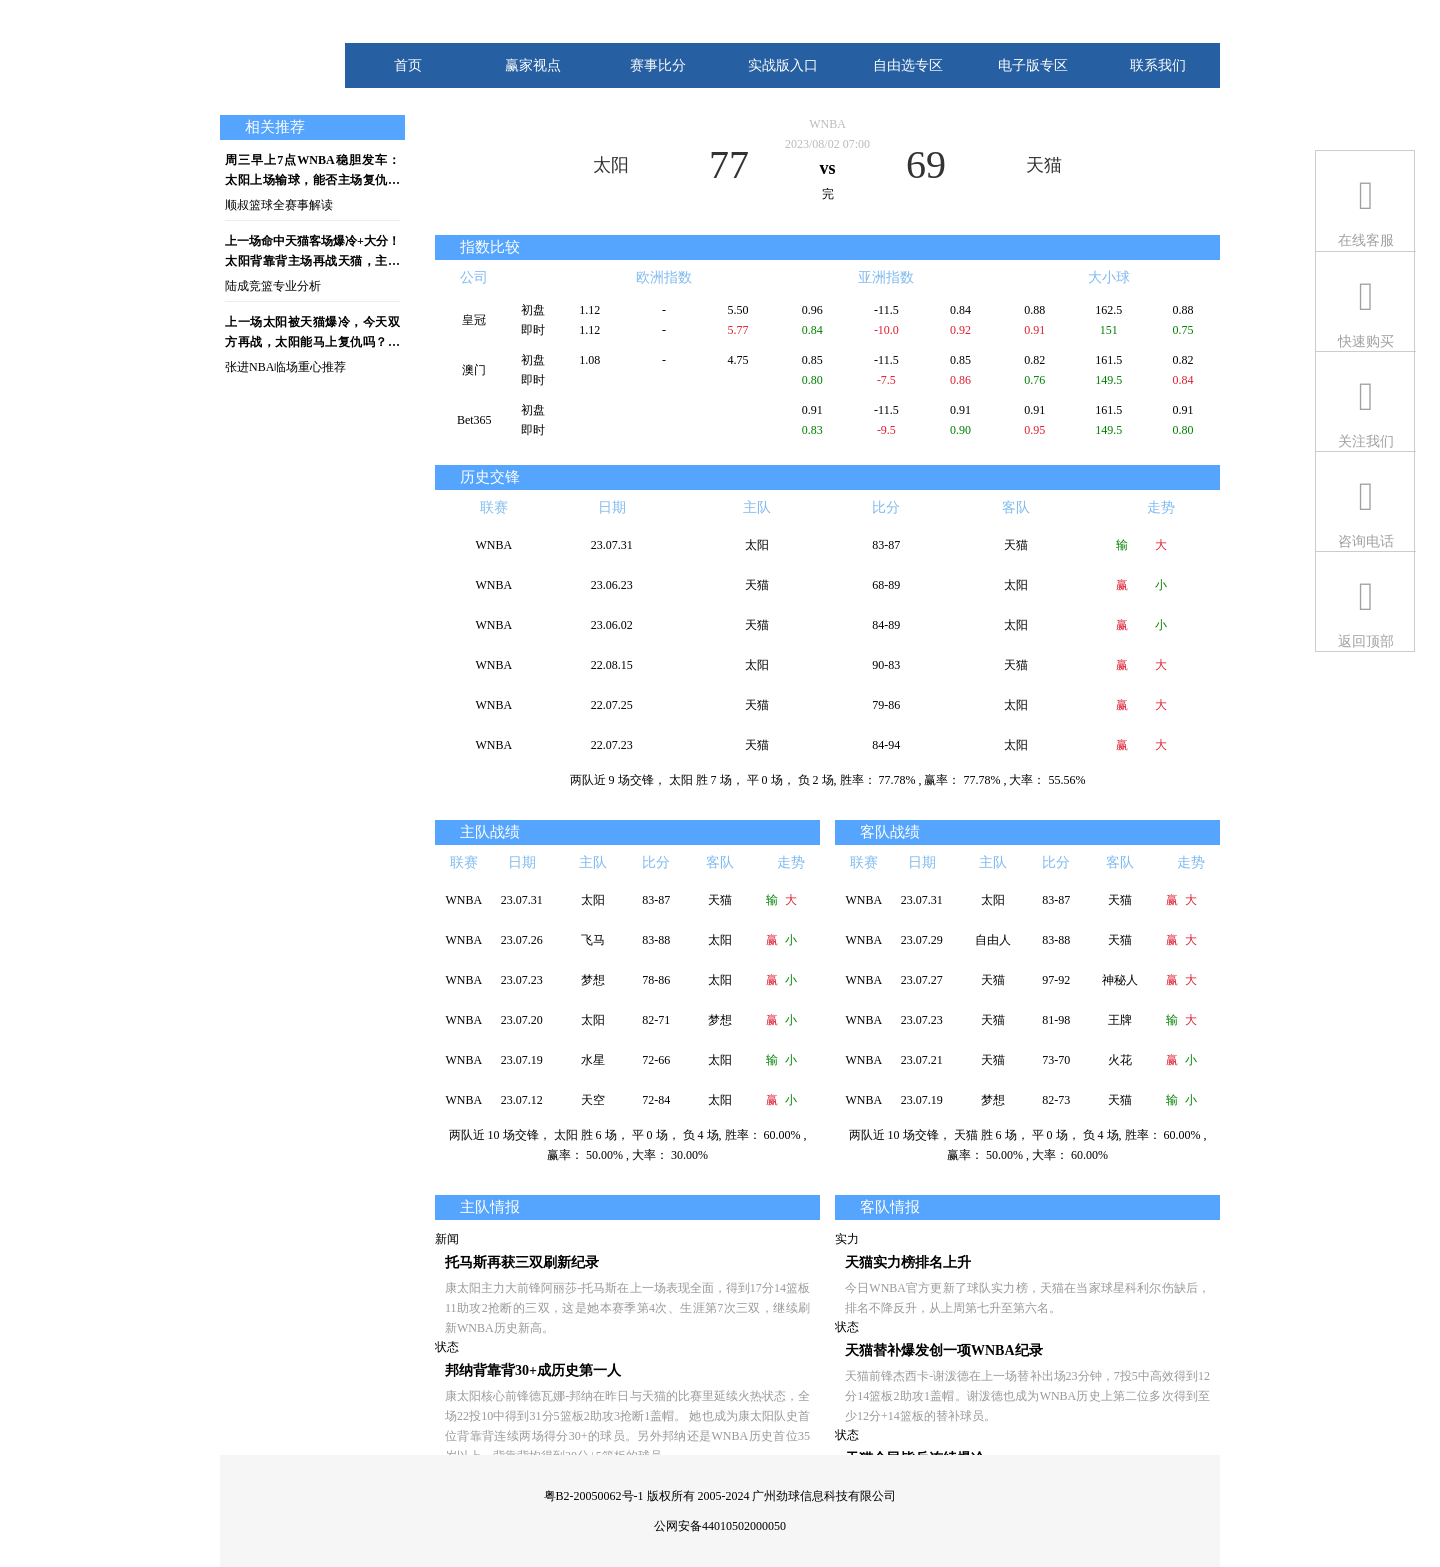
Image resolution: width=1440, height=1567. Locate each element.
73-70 (1056, 1060)
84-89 (886, 625)
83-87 (886, 545)
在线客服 (1366, 240)
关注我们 (1366, 441)
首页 (408, 65)
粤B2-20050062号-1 (594, 1496)
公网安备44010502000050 (720, 1526)
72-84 (656, 1100)
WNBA (827, 124)
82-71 (656, 1020)
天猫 (1044, 165)
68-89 (886, 585)
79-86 (886, 705)
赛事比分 (658, 65)
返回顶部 (1366, 641)
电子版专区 (1033, 65)
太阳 (611, 165)
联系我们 (1158, 65)
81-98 (1056, 1020)
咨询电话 (1366, 541)
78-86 (656, 980)
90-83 (886, 665)
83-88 (656, 940)
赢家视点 (533, 65)
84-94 (886, 745)
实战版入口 (783, 65)
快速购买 (1366, 341)
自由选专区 (908, 65)
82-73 (1056, 1100)
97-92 (1056, 980)
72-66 (656, 1060)
